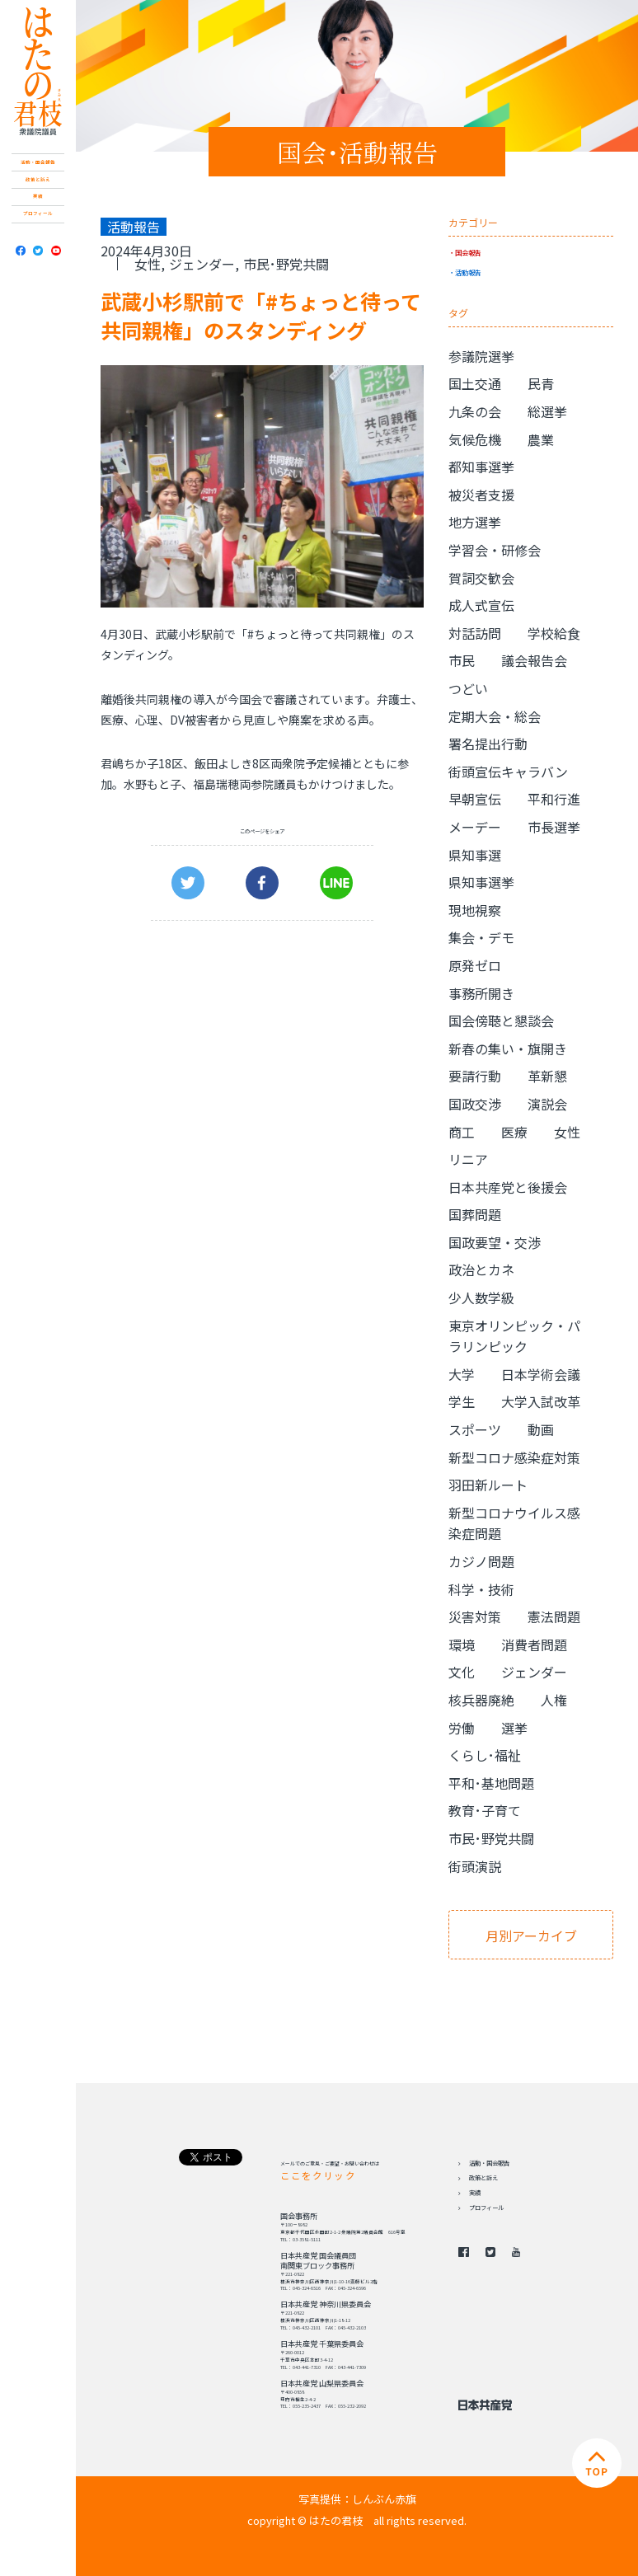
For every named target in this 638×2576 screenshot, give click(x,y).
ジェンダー (202, 264)
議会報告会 (534, 660)
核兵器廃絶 (481, 1700)
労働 (461, 1728)
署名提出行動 (488, 743)
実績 (38, 196)
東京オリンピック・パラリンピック (514, 1336)
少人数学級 (481, 1297)
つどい (468, 688)
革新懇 (547, 1076)
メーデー (474, 827)
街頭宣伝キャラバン (508, 771)
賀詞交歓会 (481, 578)
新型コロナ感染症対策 (514, 1457)
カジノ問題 (481, 1561)
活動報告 (468, 272)
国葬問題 (474, 1214)
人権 (554, 1700)
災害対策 (474, 1616)
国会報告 (468, 252)
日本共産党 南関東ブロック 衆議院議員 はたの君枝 (38, 71)
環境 (461, 1644)
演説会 (547, 1104)
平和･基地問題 (491, 1783)
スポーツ (474, 1429)
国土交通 (474, 383)
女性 (147, 264)
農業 (541, 439)
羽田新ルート (488, 1484)
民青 (541, 383)
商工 (461, 1132)
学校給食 (554, 633)
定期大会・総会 (494, 716)
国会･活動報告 (357, 152)
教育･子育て (484, 1810)
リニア (468, 1159)
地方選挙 (474, 522)
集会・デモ (481, 937)
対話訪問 (474, 633)
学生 (461, 1401)
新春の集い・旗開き (507, 1048)
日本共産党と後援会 (507, 1187)
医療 (514, 1132)
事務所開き (481, 993)
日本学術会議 (540, 1374)
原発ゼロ (474, 965)
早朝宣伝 (474, 799)
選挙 (514, 1728)
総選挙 (547, 411)
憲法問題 (554, 1616)
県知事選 (474, 855)
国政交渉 (474, 1104)
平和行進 (554, 799)
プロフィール (38, 213)
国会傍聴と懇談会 (501, 1020)
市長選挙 (554, 827)
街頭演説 (474, 1866)
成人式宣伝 (481, 605)
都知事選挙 (481, 466)
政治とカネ (481, 1269)
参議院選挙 (481, 356)
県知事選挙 (481, 882)
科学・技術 (481, 1589)
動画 (541, 1429)
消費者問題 (534, 1644)
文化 (461, 1672)
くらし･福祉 (484, 1755)
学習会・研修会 (494, 550)
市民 (461, 660)
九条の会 (474, 411)
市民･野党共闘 (286, 264)
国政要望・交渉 (494, 1242)
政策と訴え (38, 179)
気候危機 (474, 439)
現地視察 (474, 910)
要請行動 (474, 1076)
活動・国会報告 (38, 162)
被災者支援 (481, 494)
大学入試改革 (540, 1401)
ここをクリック (318, 2175)
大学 (461, 1374)
